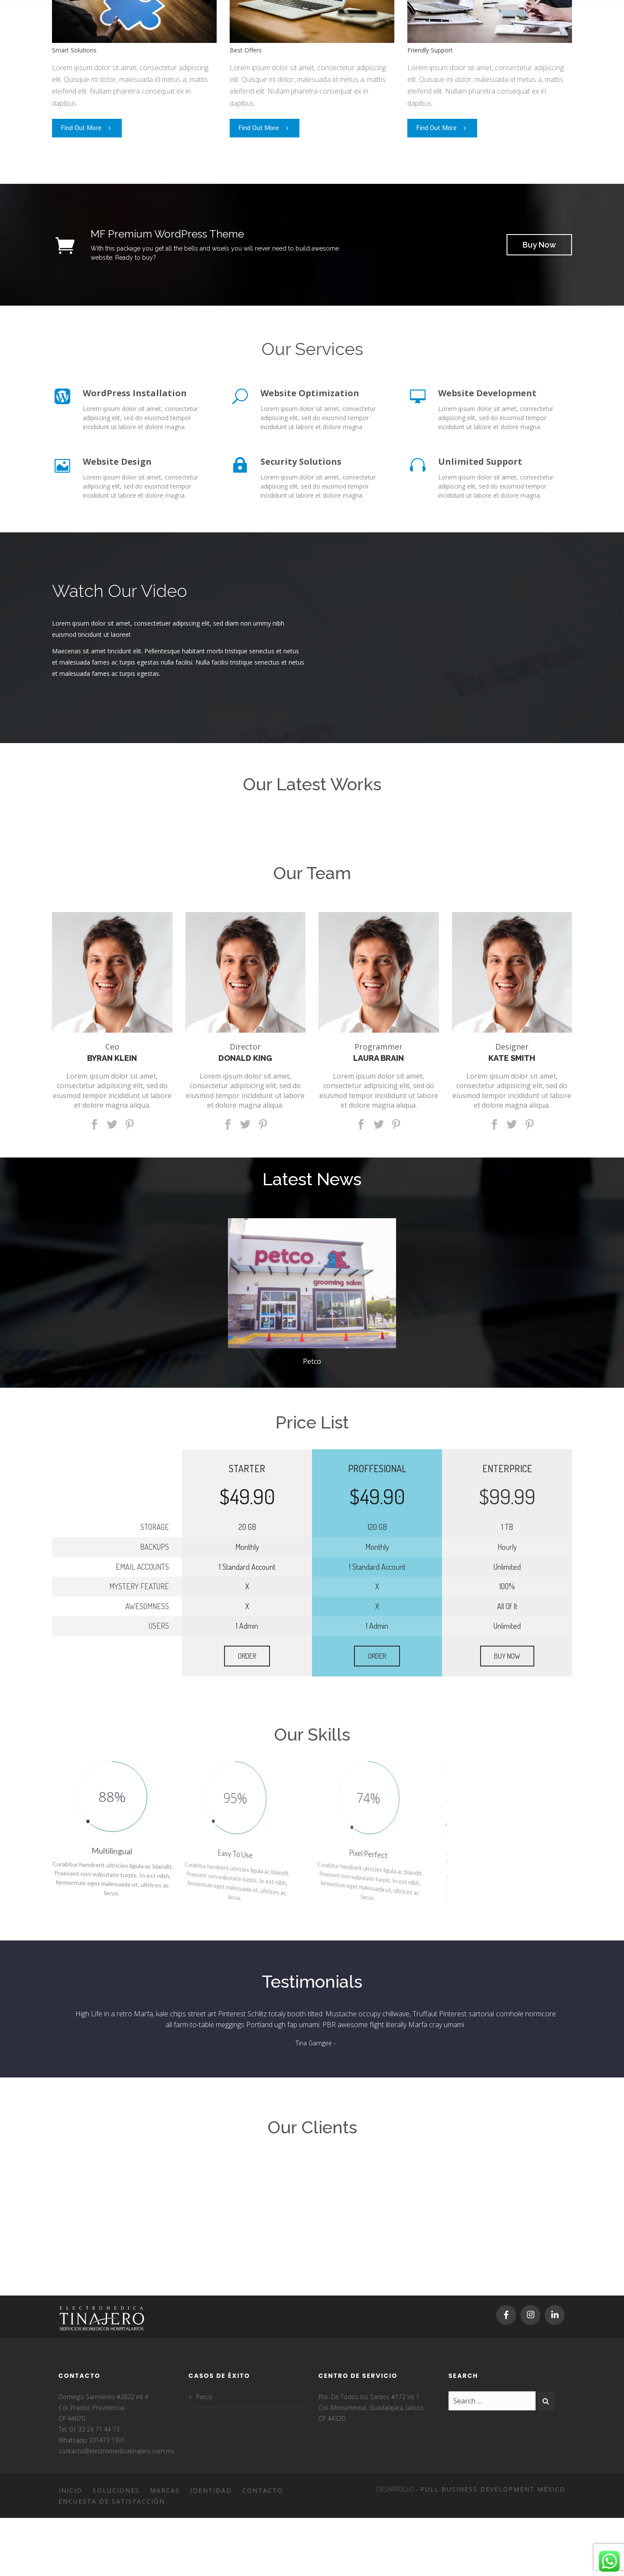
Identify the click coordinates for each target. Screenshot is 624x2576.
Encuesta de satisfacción (111, 2501)
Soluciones (116, 2490)
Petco (312, 1361)
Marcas (165, 2490)
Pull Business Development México (493, 2489)
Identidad (211, 2490)
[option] (312, 1296)
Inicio (70, 2490)
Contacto (262, 2490)
